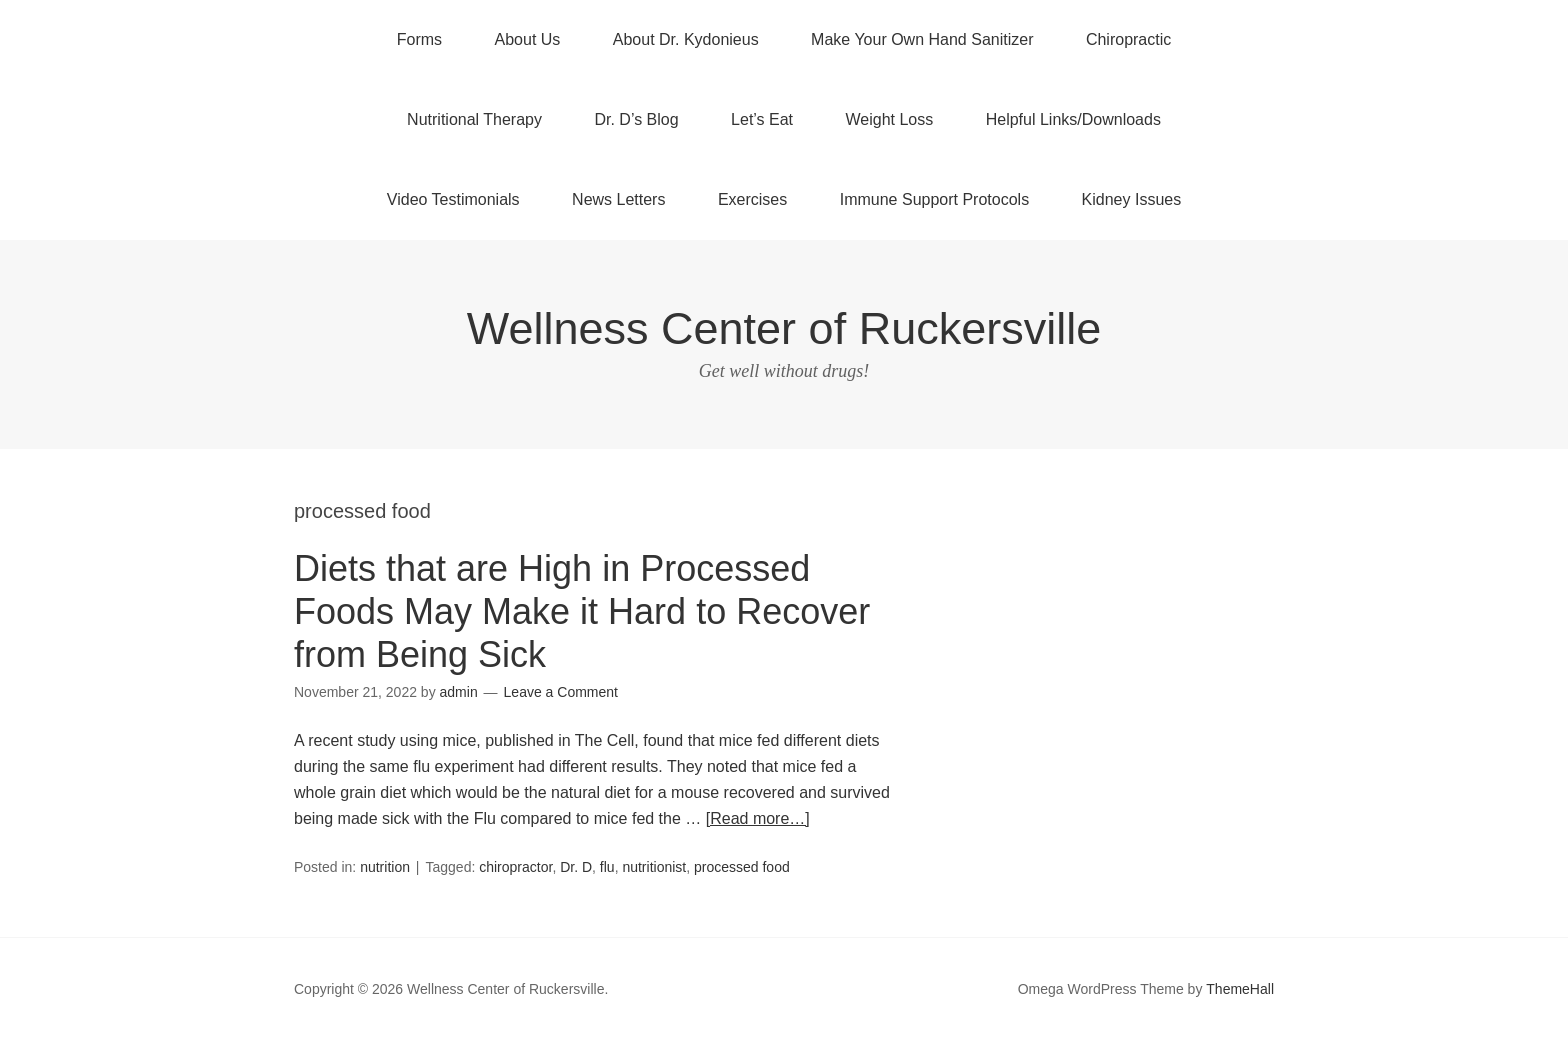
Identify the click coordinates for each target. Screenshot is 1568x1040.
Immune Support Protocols (934, 199)
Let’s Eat (762, 119)
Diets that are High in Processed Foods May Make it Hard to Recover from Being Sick (582, 611)
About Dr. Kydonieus (686, 39)
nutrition (385, 867)
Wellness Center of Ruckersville (784, 328)
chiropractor (515, 867)
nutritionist (654, 867)
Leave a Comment (561, 692)
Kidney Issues (1132, 199)
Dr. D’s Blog (636, 119)
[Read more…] (758, 818)
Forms (419, 39)
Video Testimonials (453, 199)
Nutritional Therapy (474, 119)
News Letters (618, 199)
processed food (742, 867)
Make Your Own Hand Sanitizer (922, 39)
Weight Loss (890, 119)
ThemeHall (1240, 989)
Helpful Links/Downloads (1073, 119)
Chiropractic (1128, 39)
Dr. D (576, 867)
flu (607, 867)
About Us (528, 39)
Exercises (752, 199)
